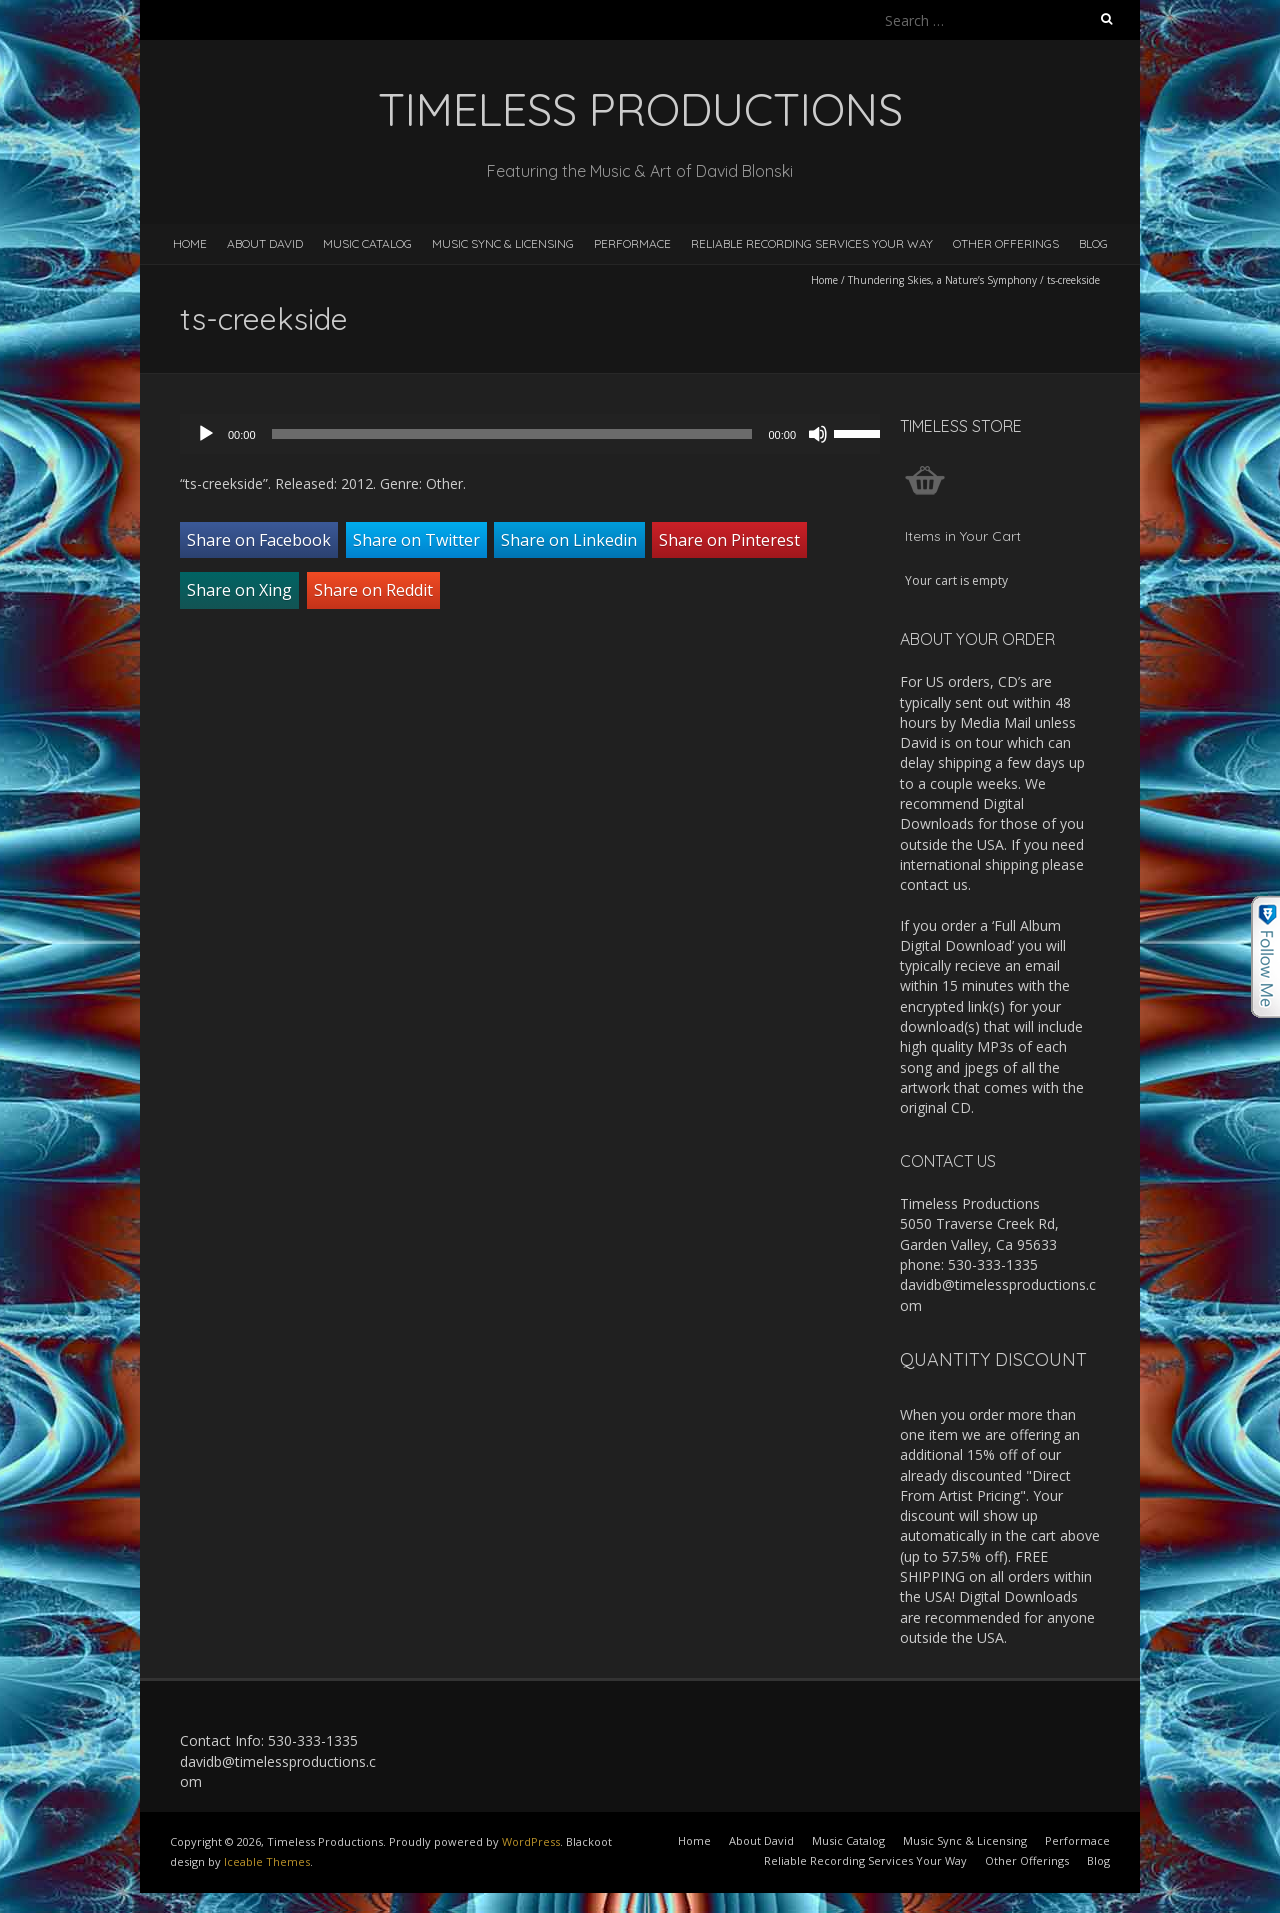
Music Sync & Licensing (503, 243)
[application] (540, 434)
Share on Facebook (259, 540)
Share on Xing (239, 590)
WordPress (531, 1841)
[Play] (206, 434)
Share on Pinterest (729, 540)
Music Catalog (367, 243)
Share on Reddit (373, 590)
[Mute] (818, 434)
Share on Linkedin (569, 540)
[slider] (512, 434)
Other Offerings (1006, 243)
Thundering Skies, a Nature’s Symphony (942, 280)
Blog (1093, 243)
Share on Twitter (416, 540)
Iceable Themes (267, 1861)
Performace (632, 243)
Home (190, 243)
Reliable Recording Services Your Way (812, 243)
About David (265, 243)
